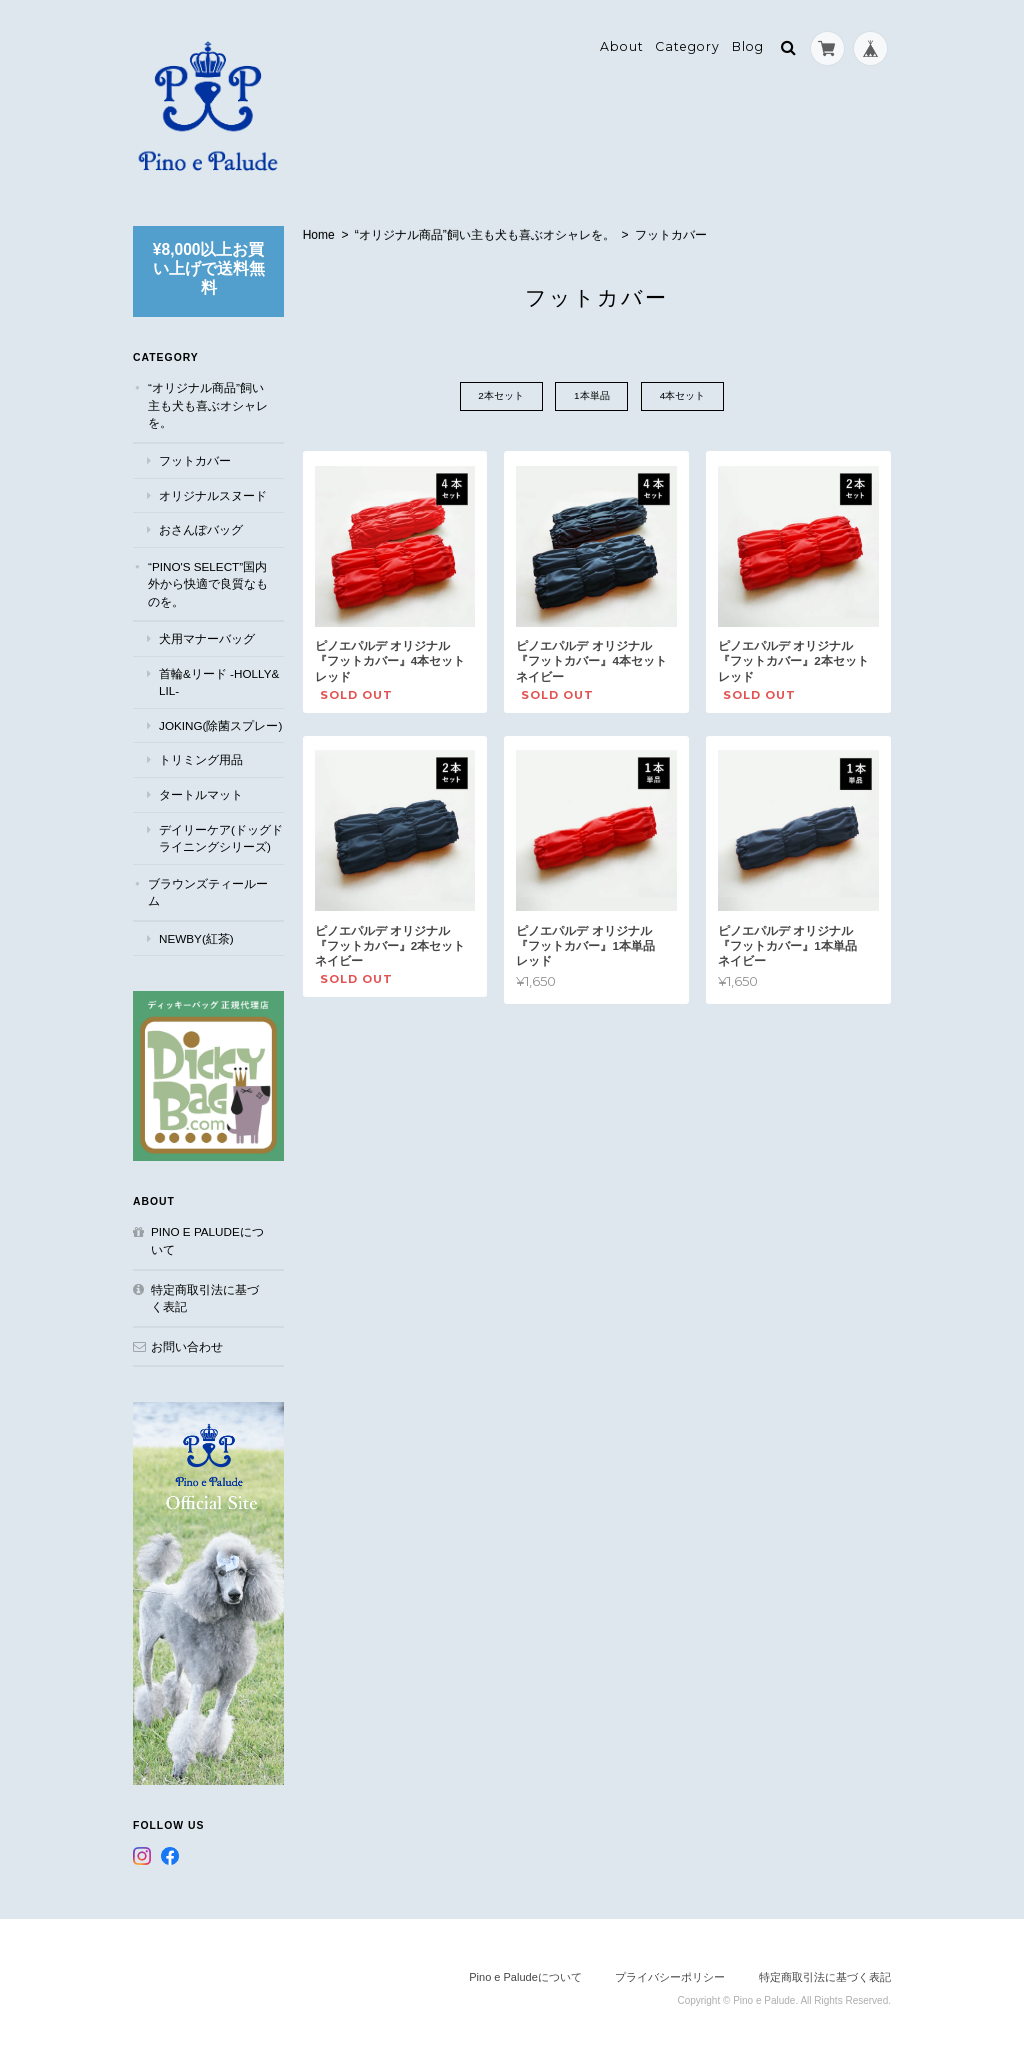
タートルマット (201, 793)
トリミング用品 (201, 759)
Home (319, 235)
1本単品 (592, 396)
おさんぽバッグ (201, 528)
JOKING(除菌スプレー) (220, 724)
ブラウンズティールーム (208, 891)
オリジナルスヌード (213, 494)
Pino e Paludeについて (207, 1238)
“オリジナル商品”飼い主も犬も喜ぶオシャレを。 (485, 235)
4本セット (684, 396)
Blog (748, 46)
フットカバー (195, 459)
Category (687, 46)
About (622, 46)
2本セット (501, 396)
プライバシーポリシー (670, 1972)
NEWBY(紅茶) (196, 937)
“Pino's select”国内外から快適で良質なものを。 (208, 583)
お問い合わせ (187, 1344)
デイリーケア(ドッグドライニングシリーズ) (221, 837)
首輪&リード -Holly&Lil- (219, 681)
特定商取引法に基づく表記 (205, 1295)
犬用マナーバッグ (207, 638)
